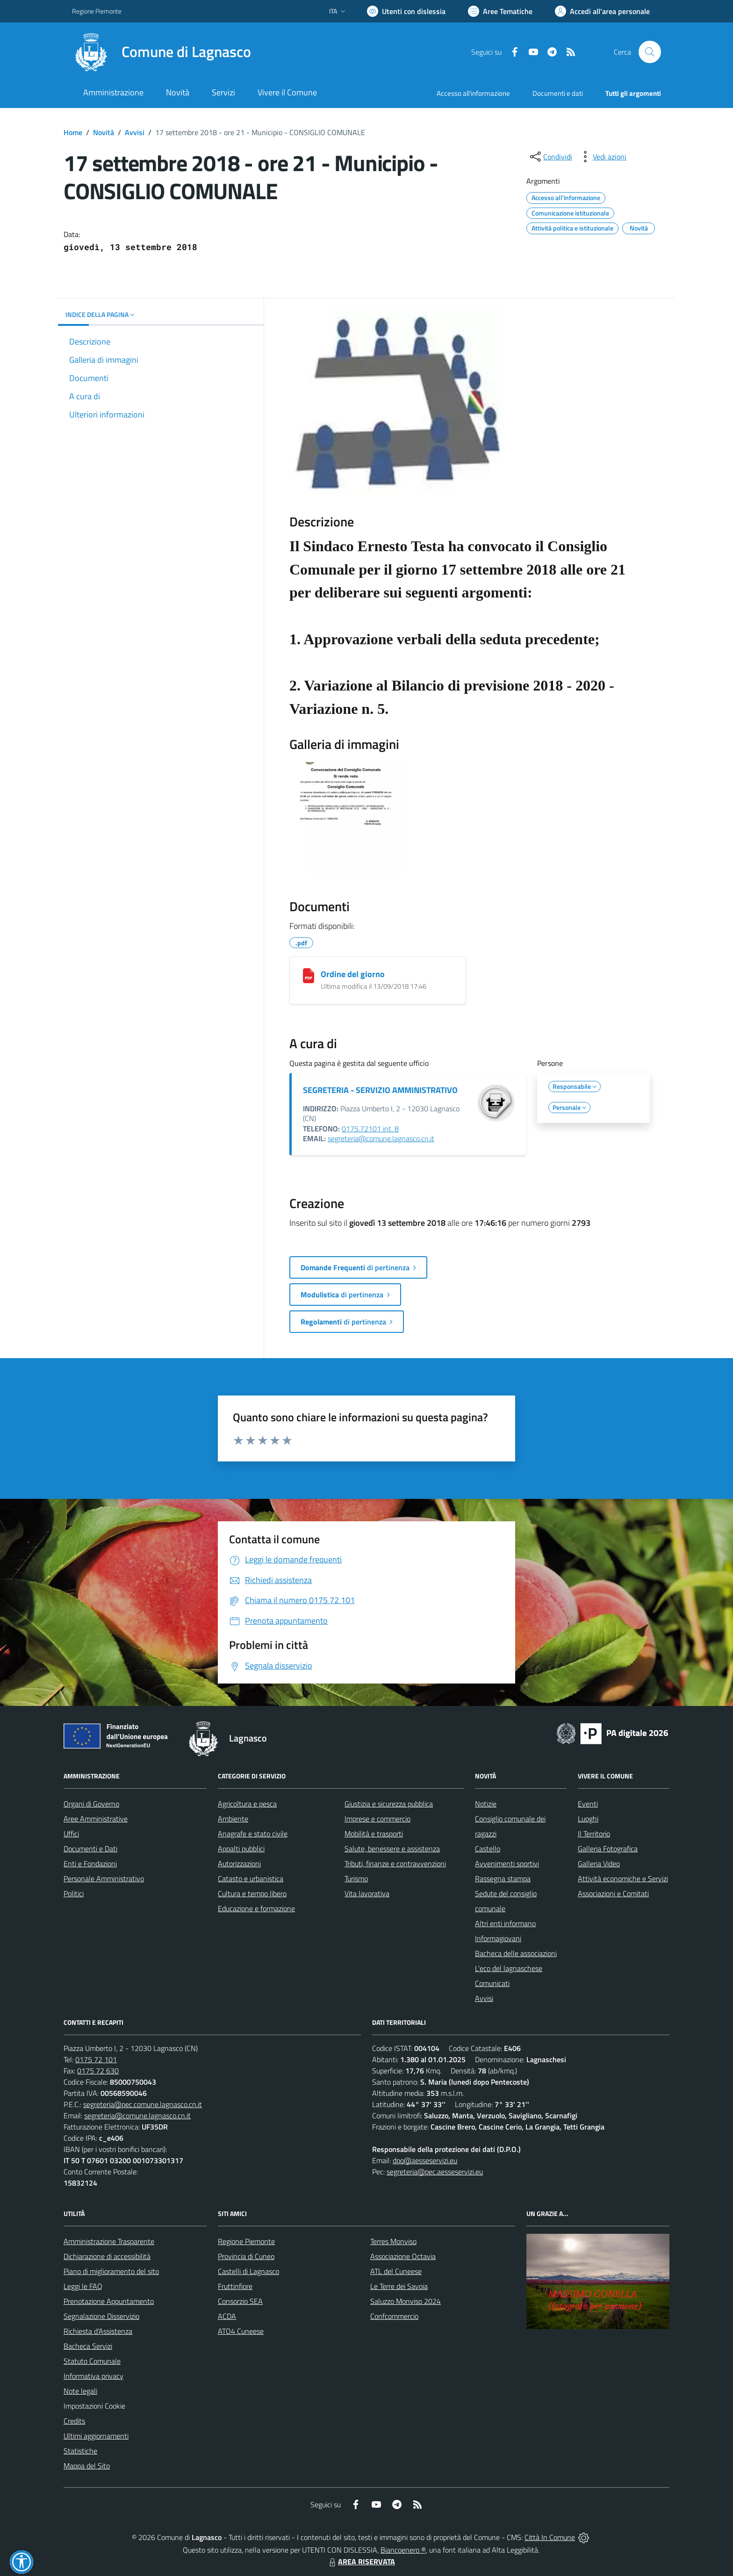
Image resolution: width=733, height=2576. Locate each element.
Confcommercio (394, 2316)
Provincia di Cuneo (246, 2256)
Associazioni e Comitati (613, 1893)
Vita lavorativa (367, 1893)
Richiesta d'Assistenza (98, 2331)
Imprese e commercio (377, 1818)
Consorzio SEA (240, 2301)
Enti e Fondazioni (90, 1863)
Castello (487, 1848)
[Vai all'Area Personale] (602, 11)
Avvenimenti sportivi (507, 1863)
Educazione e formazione (256, 1908)
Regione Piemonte (246, 2241)
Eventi (588, 1803)
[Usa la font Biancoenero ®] (406, 11)
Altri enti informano (505, 1923)
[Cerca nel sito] (650, 52)
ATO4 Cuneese (241, 2331)
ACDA (227, 2316)
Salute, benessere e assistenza (392, 1848)
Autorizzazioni (239, 1863)
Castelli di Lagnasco (248, 2271)
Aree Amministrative (96, 1818)
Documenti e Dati (90, 1848)
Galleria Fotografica (608, 1848)
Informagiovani (498, 1938)
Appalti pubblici (241, 1848)
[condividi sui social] (550, 156)
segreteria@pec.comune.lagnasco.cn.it (142, 2104)
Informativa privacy (93, 2376)
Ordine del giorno (353, 974)
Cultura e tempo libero (252, 1893)
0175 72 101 (96, 2059)
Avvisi (134, 132)
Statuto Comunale (92, 2361)
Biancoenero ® (403, 2549)
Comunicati (492, 1983)
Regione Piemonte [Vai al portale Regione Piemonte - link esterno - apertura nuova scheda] (97, 11)
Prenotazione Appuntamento (109, 2301)
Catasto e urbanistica (250, 1878)
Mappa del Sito (87, 2465)
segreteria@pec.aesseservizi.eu (435, 2171)
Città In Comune (550, 2537)
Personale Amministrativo (104, 1878)
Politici (74, 1893)
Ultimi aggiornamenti (96, 2435)
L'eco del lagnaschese (508, 1968)
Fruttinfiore (235, 2286)
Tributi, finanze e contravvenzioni (395, 1863)
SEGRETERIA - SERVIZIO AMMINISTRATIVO (380, 1090)
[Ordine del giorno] (308, 975)
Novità (103, 132)
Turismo (356, 1878)
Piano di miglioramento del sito (111, 2271)
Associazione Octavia (403, 2256)
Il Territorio (594, 1833)
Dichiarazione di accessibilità (107, 2256)
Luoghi (588, 1818)
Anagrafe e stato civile (252, 1833)
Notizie (485, 1803)
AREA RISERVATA (361, 2561)
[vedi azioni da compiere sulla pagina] (602, 156)
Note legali (80, 2390)
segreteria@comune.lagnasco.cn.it (381, 1138)
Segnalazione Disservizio (101, 2316)
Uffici (71, 1833)
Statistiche (80, 2450)
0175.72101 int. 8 (370, 1128)
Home (73, 132)
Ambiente (233, 1818)
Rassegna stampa (503, 1878)
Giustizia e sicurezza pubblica (389, 1803)
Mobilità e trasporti (374, 1833)
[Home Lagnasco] (161, 52)
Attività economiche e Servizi (623, 1878)
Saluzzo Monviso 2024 (405, 2301)
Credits (74, 2420)
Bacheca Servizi (88, 2346)
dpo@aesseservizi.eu (425, 2160)
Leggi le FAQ (83, 2286)
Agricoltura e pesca (247, 1803)
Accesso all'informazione (473, 93)
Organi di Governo (91, 1803)
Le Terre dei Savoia (399, 2286)
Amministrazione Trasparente (109, 2241)
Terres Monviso (393, 2241)
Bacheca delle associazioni (516, 1953)
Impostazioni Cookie (94, 2405)
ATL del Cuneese (396, 2271)
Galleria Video (599, 1863)
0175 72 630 (98, 2070)
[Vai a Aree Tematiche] (500, 11)
